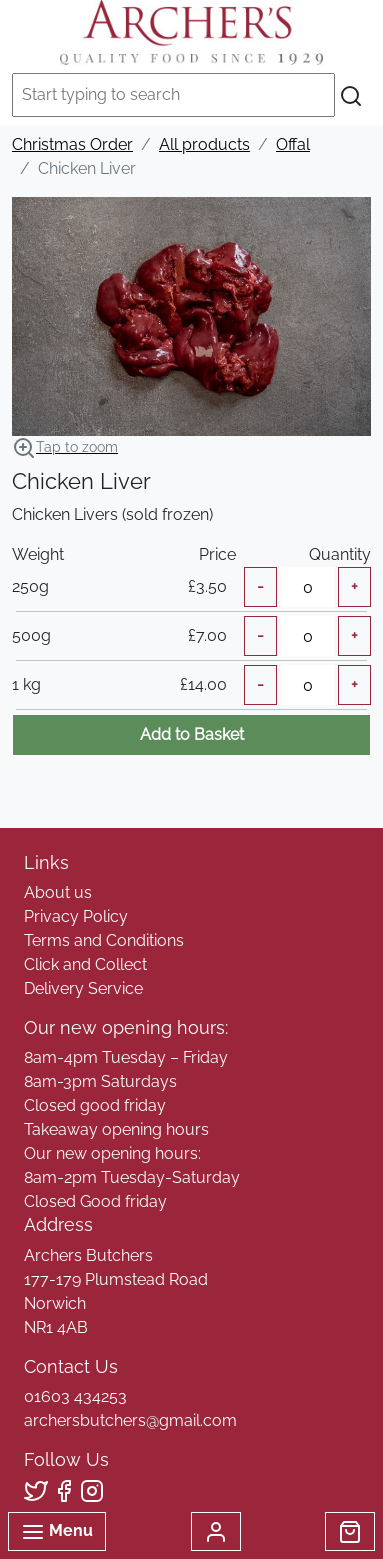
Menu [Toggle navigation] (57, 1532)
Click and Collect (85, 964)
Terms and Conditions (104, 940)
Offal (293, 144)
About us (58, 892)
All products (204, 144)
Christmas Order (72, 144)
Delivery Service (83, 988)
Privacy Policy (76, 916)
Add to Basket (192, 734)
